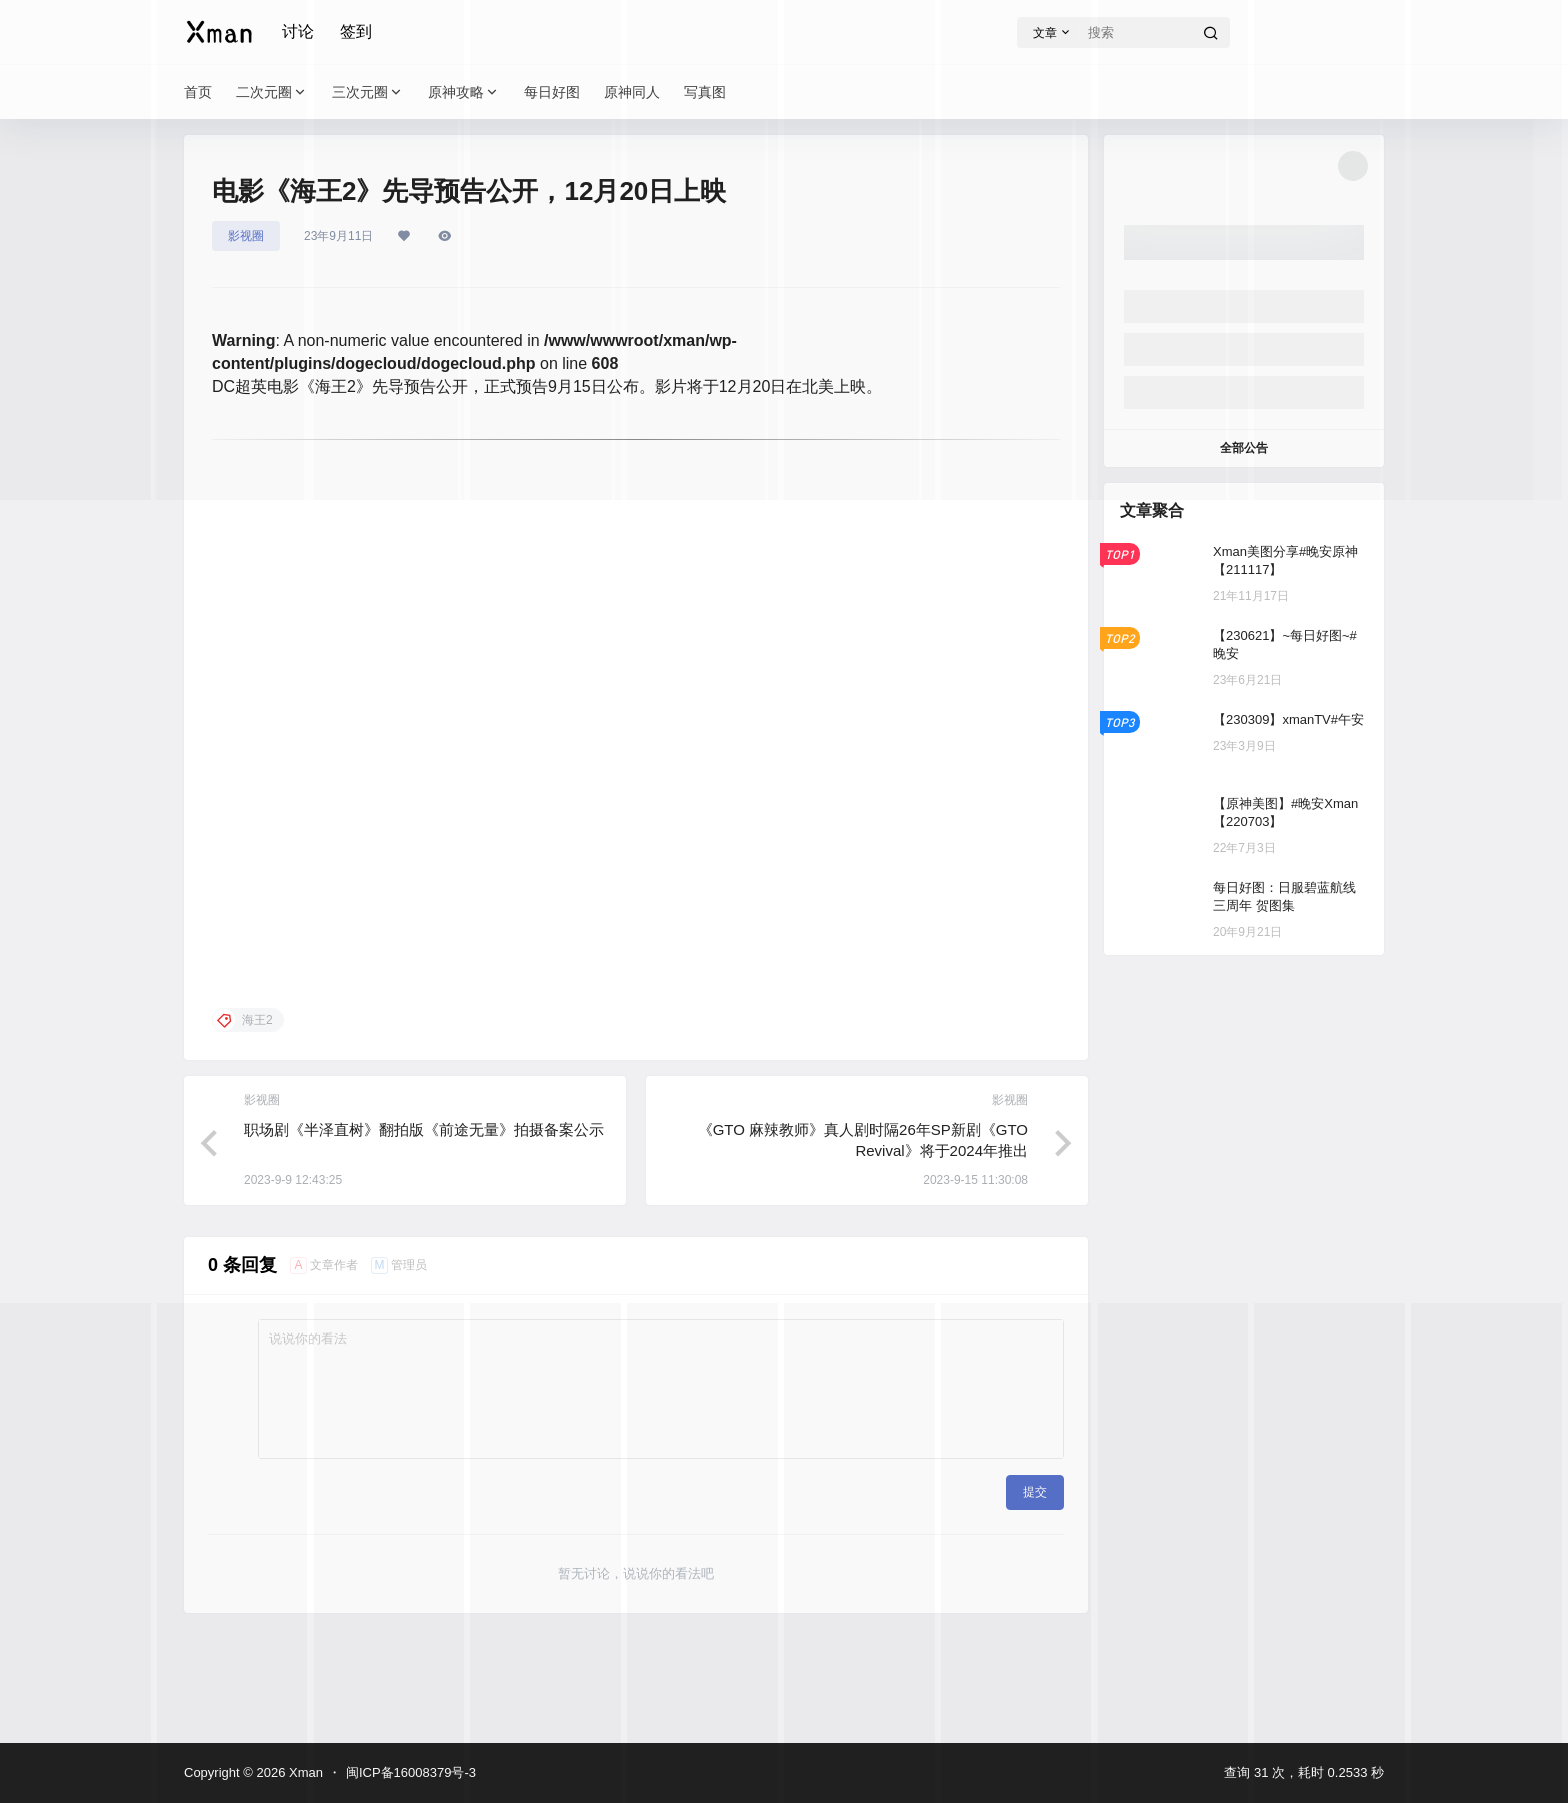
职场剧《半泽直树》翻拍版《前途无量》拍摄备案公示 (424, 1129)
